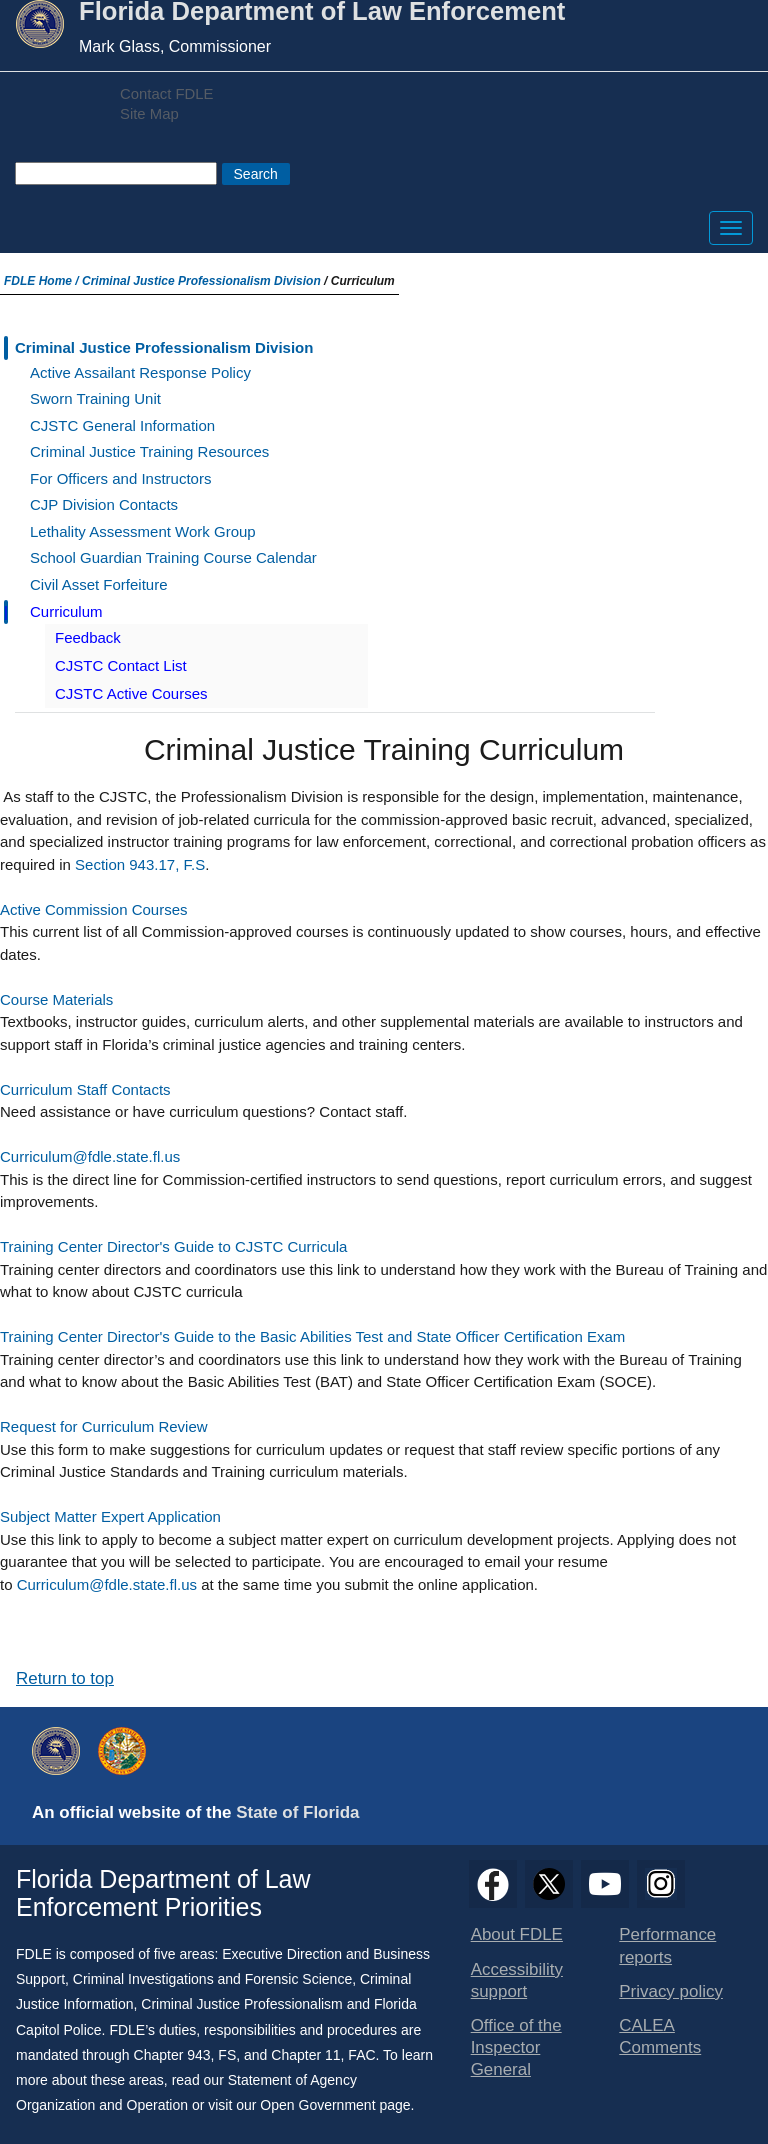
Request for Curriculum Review (104, 1426)
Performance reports (667, 1945)
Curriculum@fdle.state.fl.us (90, 1156)
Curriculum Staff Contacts (85, 1089)
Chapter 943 (172, 2055)
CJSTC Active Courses (131, 693)
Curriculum (66, 611)
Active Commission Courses (94, 909)
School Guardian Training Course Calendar (173, 557)
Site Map (149, 114)
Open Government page (335, 2105)
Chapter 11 (305, 2055)
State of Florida (297, 1812)
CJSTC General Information (122, 425)
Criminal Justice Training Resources (149, 451)
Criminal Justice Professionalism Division (201, 281)
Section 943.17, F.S (140, 864)
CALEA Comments (660, 2036)
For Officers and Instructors (120, 478)
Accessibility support (517, 1980)
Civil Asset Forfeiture (99, 584)
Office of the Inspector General (516, 2047)
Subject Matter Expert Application (110, 1516)
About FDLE (517, 1934)
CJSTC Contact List (121, 665)
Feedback (88, 637)
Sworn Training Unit (95, 398)
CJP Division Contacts (104, 504)
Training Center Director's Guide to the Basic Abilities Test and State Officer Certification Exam (312, 1336)
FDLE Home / (43, 281)
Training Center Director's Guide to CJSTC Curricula (173, 1246)
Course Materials (56, 999)
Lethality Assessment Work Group (143, 531)
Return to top (65, 1678)
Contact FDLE (166, 94)
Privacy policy (671, 1991)
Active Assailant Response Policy (140, 372)
